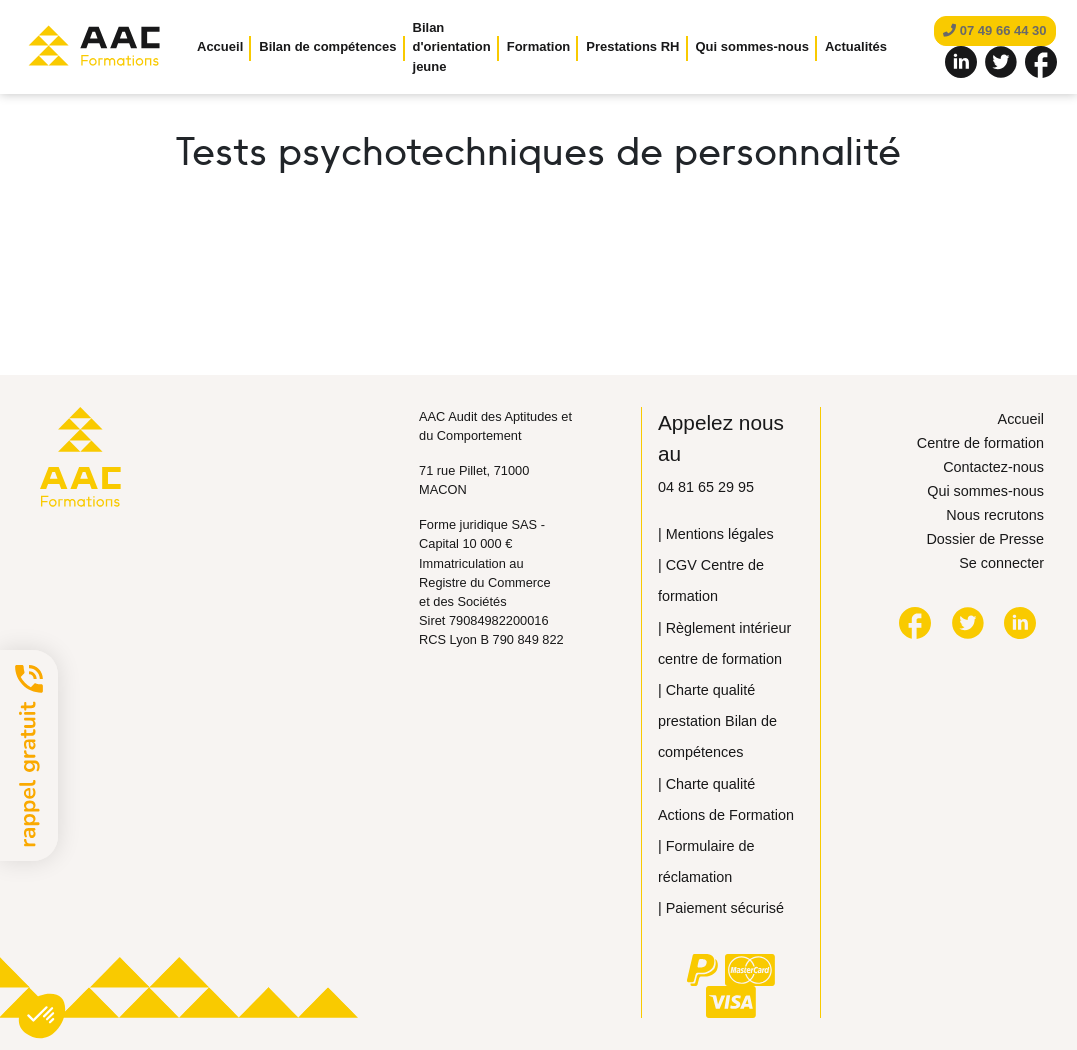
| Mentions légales (716, 534)
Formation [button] (539, 46)
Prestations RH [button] (632, 46)
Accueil (220, 46)
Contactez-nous (993, 467)
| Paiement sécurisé (721, 908)
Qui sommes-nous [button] (752, 46)
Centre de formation (980, 443)
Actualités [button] (856, 46)
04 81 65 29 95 (706, 487)
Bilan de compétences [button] (327, 46)
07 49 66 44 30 (994, 30)
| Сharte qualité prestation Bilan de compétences (717, 721)
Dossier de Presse (985, 539)
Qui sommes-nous (985, 491)
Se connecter (1001, 563)
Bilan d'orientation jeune (452, 47)
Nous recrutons (995, 515)
